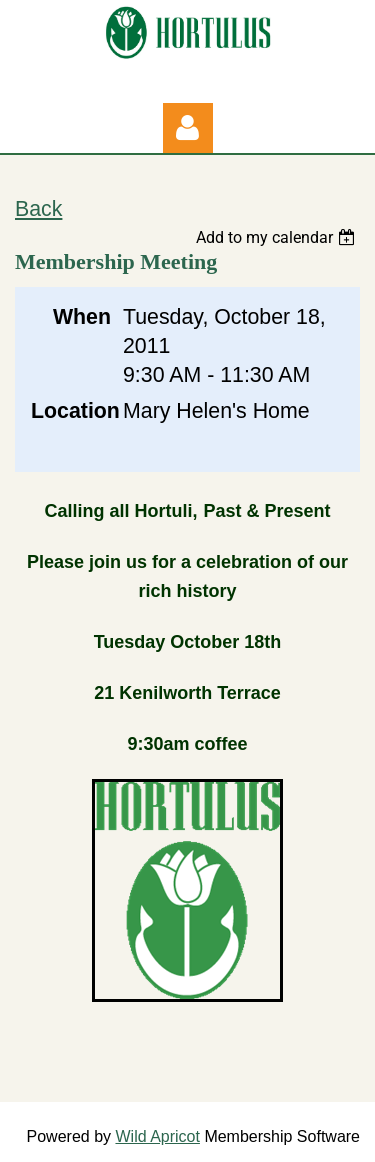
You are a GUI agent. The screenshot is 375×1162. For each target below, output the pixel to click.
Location (71, 411)
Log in (188, 128)
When (82, 317)
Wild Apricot (157, 1136)
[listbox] (278, 237)
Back (38, 209)
